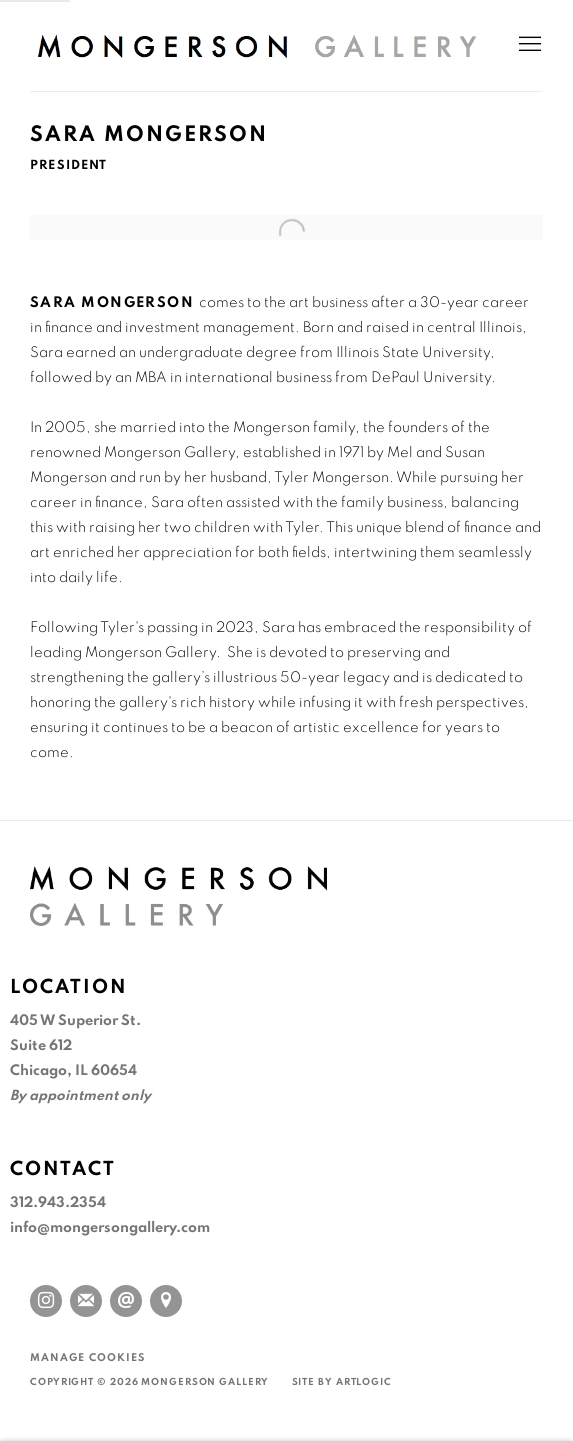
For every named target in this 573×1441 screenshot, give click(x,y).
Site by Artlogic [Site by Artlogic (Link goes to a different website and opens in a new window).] (342, 1382)
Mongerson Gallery (256, 45)
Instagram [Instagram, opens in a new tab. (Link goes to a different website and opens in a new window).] (46, 1301)
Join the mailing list (86, 1301)
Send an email (126, 1301)
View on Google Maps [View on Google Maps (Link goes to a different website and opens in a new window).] (166, 1301)
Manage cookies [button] (87, 1357)
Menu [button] (528, 45)
